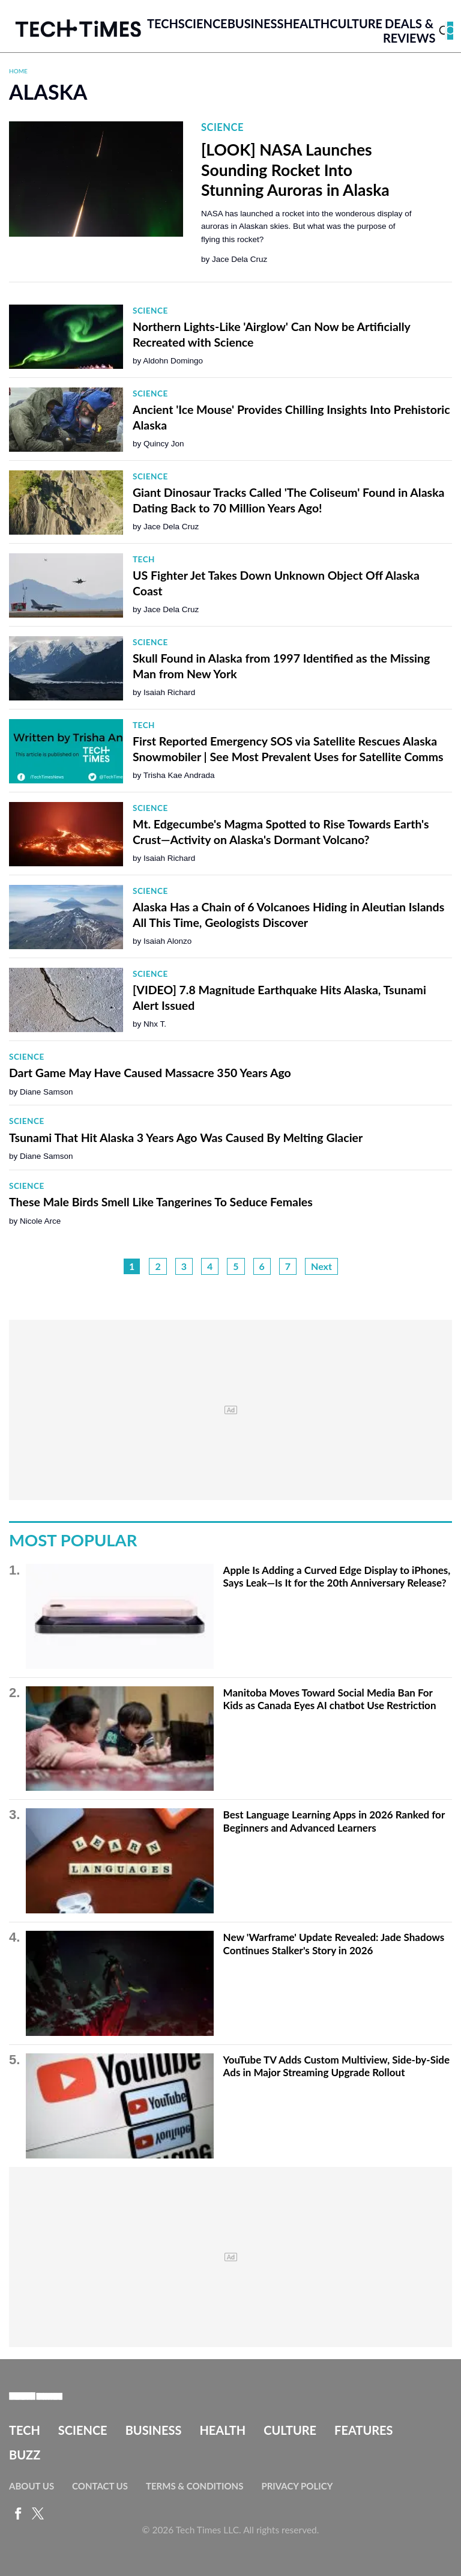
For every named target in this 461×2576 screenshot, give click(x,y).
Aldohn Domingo (173, 360)
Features (363, 2430)
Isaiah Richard (169, 692)
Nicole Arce (40, 1221)
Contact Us (100, 2485)
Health (306, 23)
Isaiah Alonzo (167, 941)
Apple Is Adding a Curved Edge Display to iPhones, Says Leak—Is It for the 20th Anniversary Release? (337, 1577)
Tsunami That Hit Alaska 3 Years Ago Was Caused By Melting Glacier (186, 1137)
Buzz (24, 2454)
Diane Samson (46, 1091)
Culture (356, 23)
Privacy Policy (297, 2485)
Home (18, 70)
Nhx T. (154, 1023)
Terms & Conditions (194, 2485)
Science (202, 23)
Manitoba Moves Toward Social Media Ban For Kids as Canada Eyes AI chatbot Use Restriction (329, 1699)
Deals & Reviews (409, 30)
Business (255, 23)
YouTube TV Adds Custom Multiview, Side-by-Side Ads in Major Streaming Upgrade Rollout (336, 2066)
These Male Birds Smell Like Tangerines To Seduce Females (161, 1202)
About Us (31, 2485)
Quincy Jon (163, 443)
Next (321, 1266)
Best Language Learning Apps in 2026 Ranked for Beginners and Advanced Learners (334, 1821)
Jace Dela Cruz (239, 259)
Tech (162, 23)
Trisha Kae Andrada (179, 775)
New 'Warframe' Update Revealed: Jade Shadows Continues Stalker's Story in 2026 (334, 1944)
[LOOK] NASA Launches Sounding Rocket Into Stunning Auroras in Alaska (295, 169)
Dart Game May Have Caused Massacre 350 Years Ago (150, 1073)
